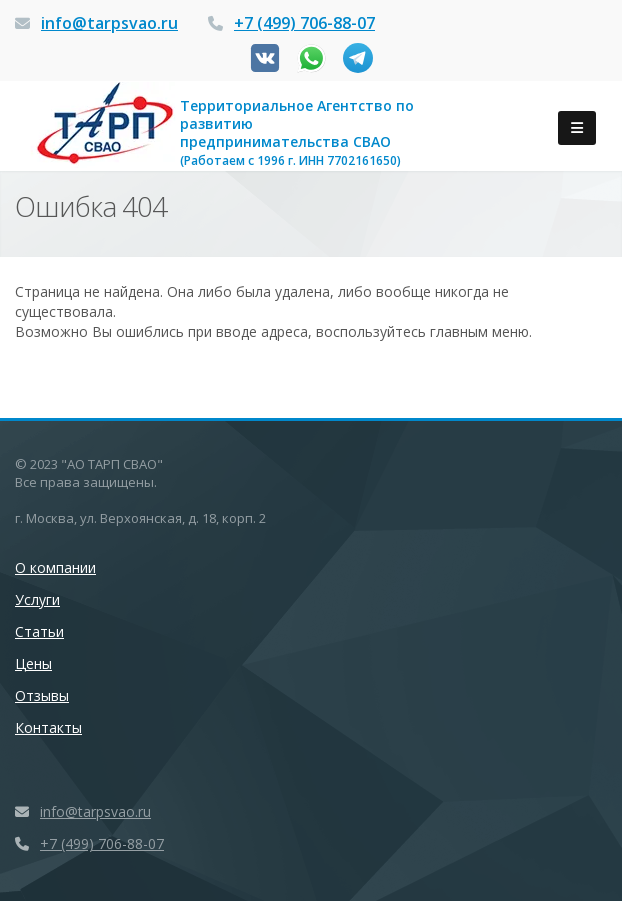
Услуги (37, 599)
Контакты (48, 727)
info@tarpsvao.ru (109, 23)
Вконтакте (265, 58)
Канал (358, 58)
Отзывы (42, 695)
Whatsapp (311, 58)
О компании (55, 567)
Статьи (39, 631)
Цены (33, 663)
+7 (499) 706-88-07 (304, 23)
